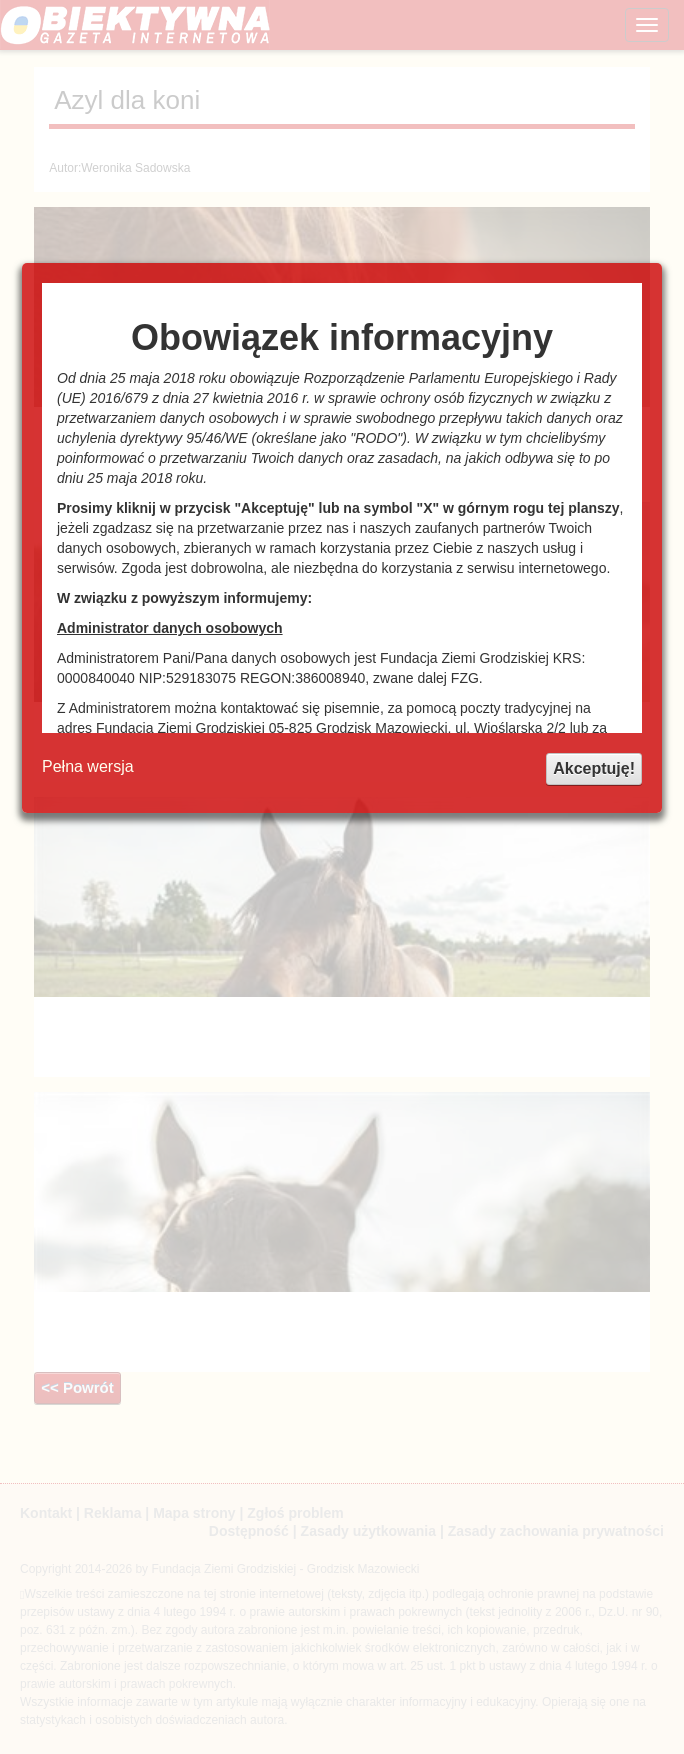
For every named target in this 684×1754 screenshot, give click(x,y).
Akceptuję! (594, 768)
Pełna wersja (88, 766)
